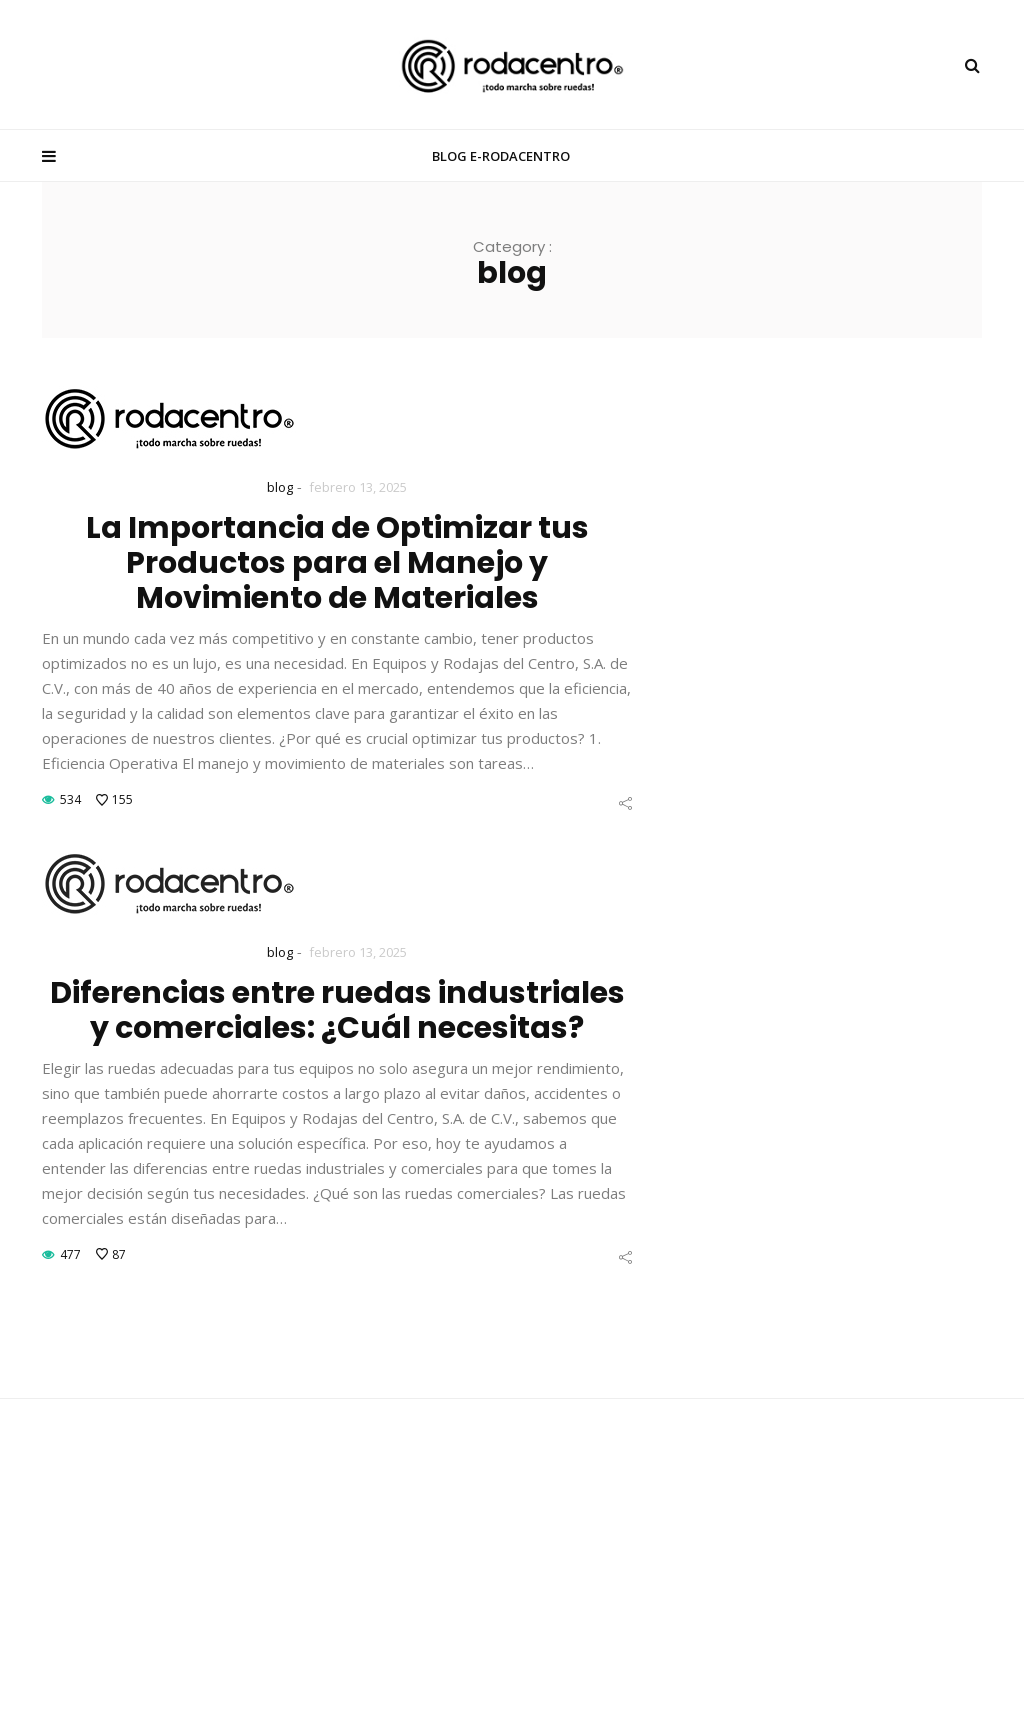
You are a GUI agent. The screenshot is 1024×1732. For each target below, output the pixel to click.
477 (70, 1254)
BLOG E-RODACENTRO (501, 156)
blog (280, 487)
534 (70, 799)
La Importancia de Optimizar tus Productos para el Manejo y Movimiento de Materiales (337, 563)
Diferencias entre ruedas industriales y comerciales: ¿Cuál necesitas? (337, 1010)
